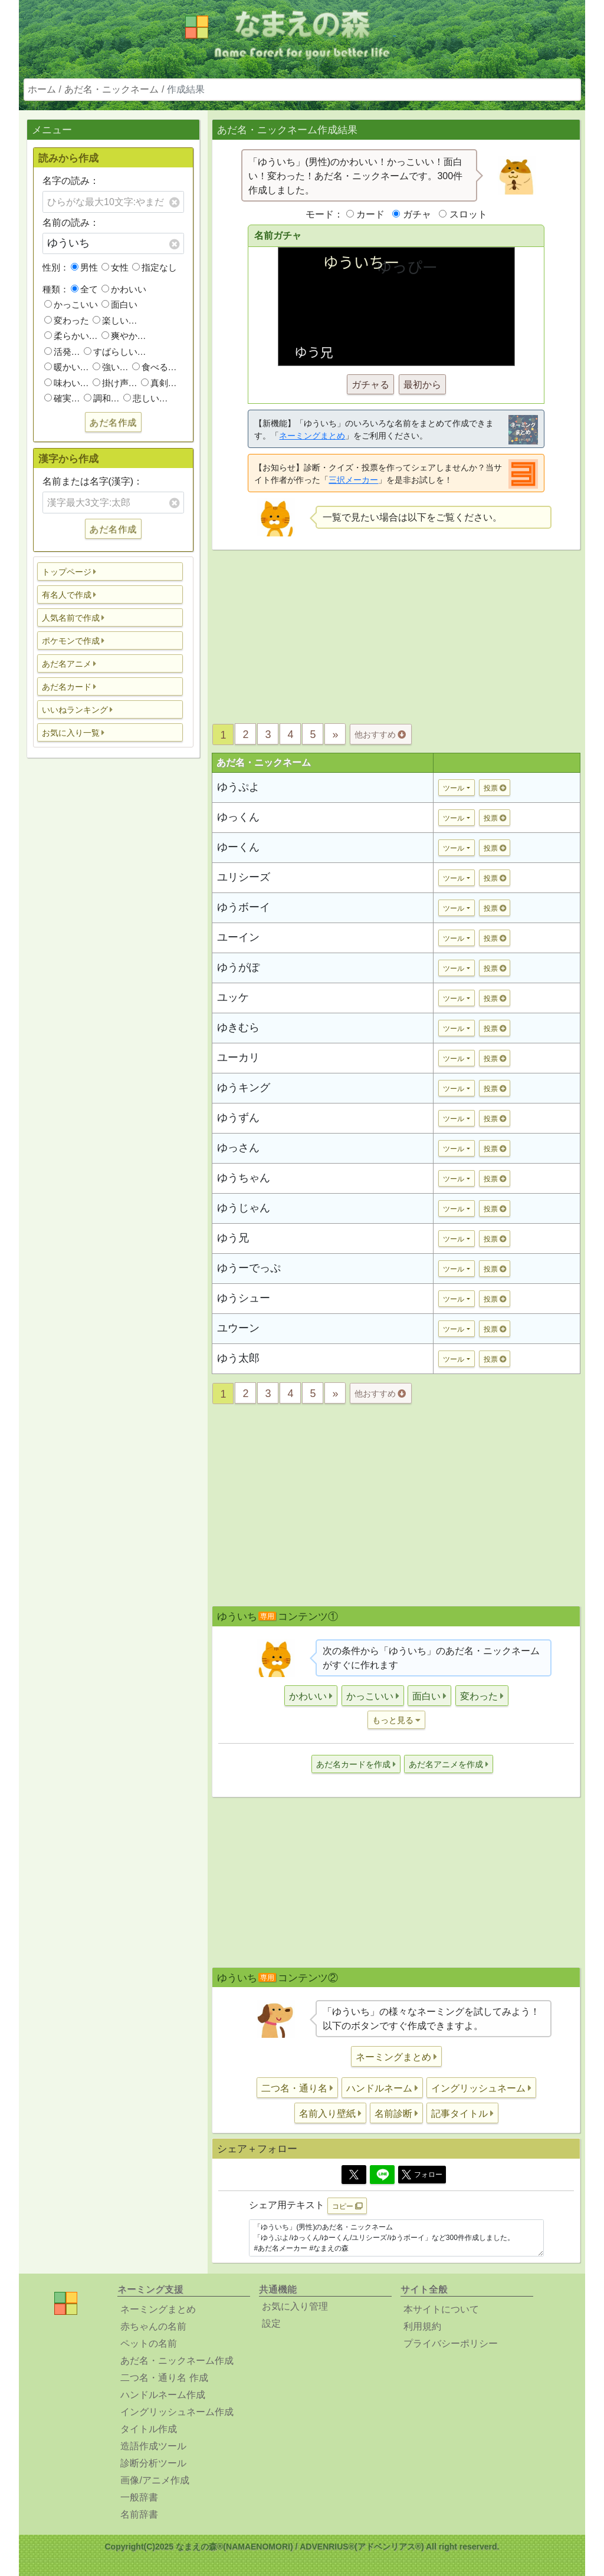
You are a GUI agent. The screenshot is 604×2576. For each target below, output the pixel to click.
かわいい (123, 289)
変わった (66, 320)
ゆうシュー (243, 1298)
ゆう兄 (233, 1238)
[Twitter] (354, 2174)
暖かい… (66, 367)
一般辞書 (139, 2497)
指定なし (154, 267)
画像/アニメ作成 (154, 2480)
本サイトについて (441, 2309)
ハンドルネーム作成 (162, 2395)
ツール (453, 788)
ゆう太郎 (238, 1358)
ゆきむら (238, 1027)
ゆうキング (243, 1087)
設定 (271, 2323)
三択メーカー (353, 480)
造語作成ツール (153, 2446)
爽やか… (123, 336)
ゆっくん (238, 817)
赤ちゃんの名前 (153, 2326)
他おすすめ (380, 734)
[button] (110, 571)
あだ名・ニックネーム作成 (177, 2361)
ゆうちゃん (243, 1178)
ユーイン (238, 937)
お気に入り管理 (295, 2306)
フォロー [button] (422, 2174)
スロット (468, 214)
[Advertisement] (113, 952)
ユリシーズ (243, 877)
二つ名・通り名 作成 (164, 2378)
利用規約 (422, 2326)
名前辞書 (139, 2514)
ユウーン (238, 1328)
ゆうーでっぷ (249, 1268)
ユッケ (233, 997)
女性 (115, 267)
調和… (102, 398)
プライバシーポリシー (450, 2343)
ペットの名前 (148, 2343)
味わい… (66, 383)
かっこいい (71, 304)
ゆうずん (238, 1118)
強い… (111, 367)
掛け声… (115, 383)
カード (370, 214)
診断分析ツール (153, 2463)
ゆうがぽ (238, 967)
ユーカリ (238, 1057)
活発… (62, 352)
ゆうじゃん (243, 1208)
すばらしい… (115, 352)
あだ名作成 (113, 422)
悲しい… (145, 398)
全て (84, 289)
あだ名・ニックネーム (111, 89)
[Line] (382, 2174)
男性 (84, 267)
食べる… (154, 367)
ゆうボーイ (243, 907)
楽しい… (115, 320)
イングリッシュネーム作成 (177, 2412)
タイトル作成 (148, 2429)
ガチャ (417, 214)
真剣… (159, 383)
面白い (119, 304)
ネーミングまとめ (312, 435)
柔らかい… (71, 336)
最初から (422, 385)
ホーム (42, 89)
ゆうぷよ (238, 787)
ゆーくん (238, 847)
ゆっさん (238, 1148)
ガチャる (370, 385)
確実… (62, 398)
